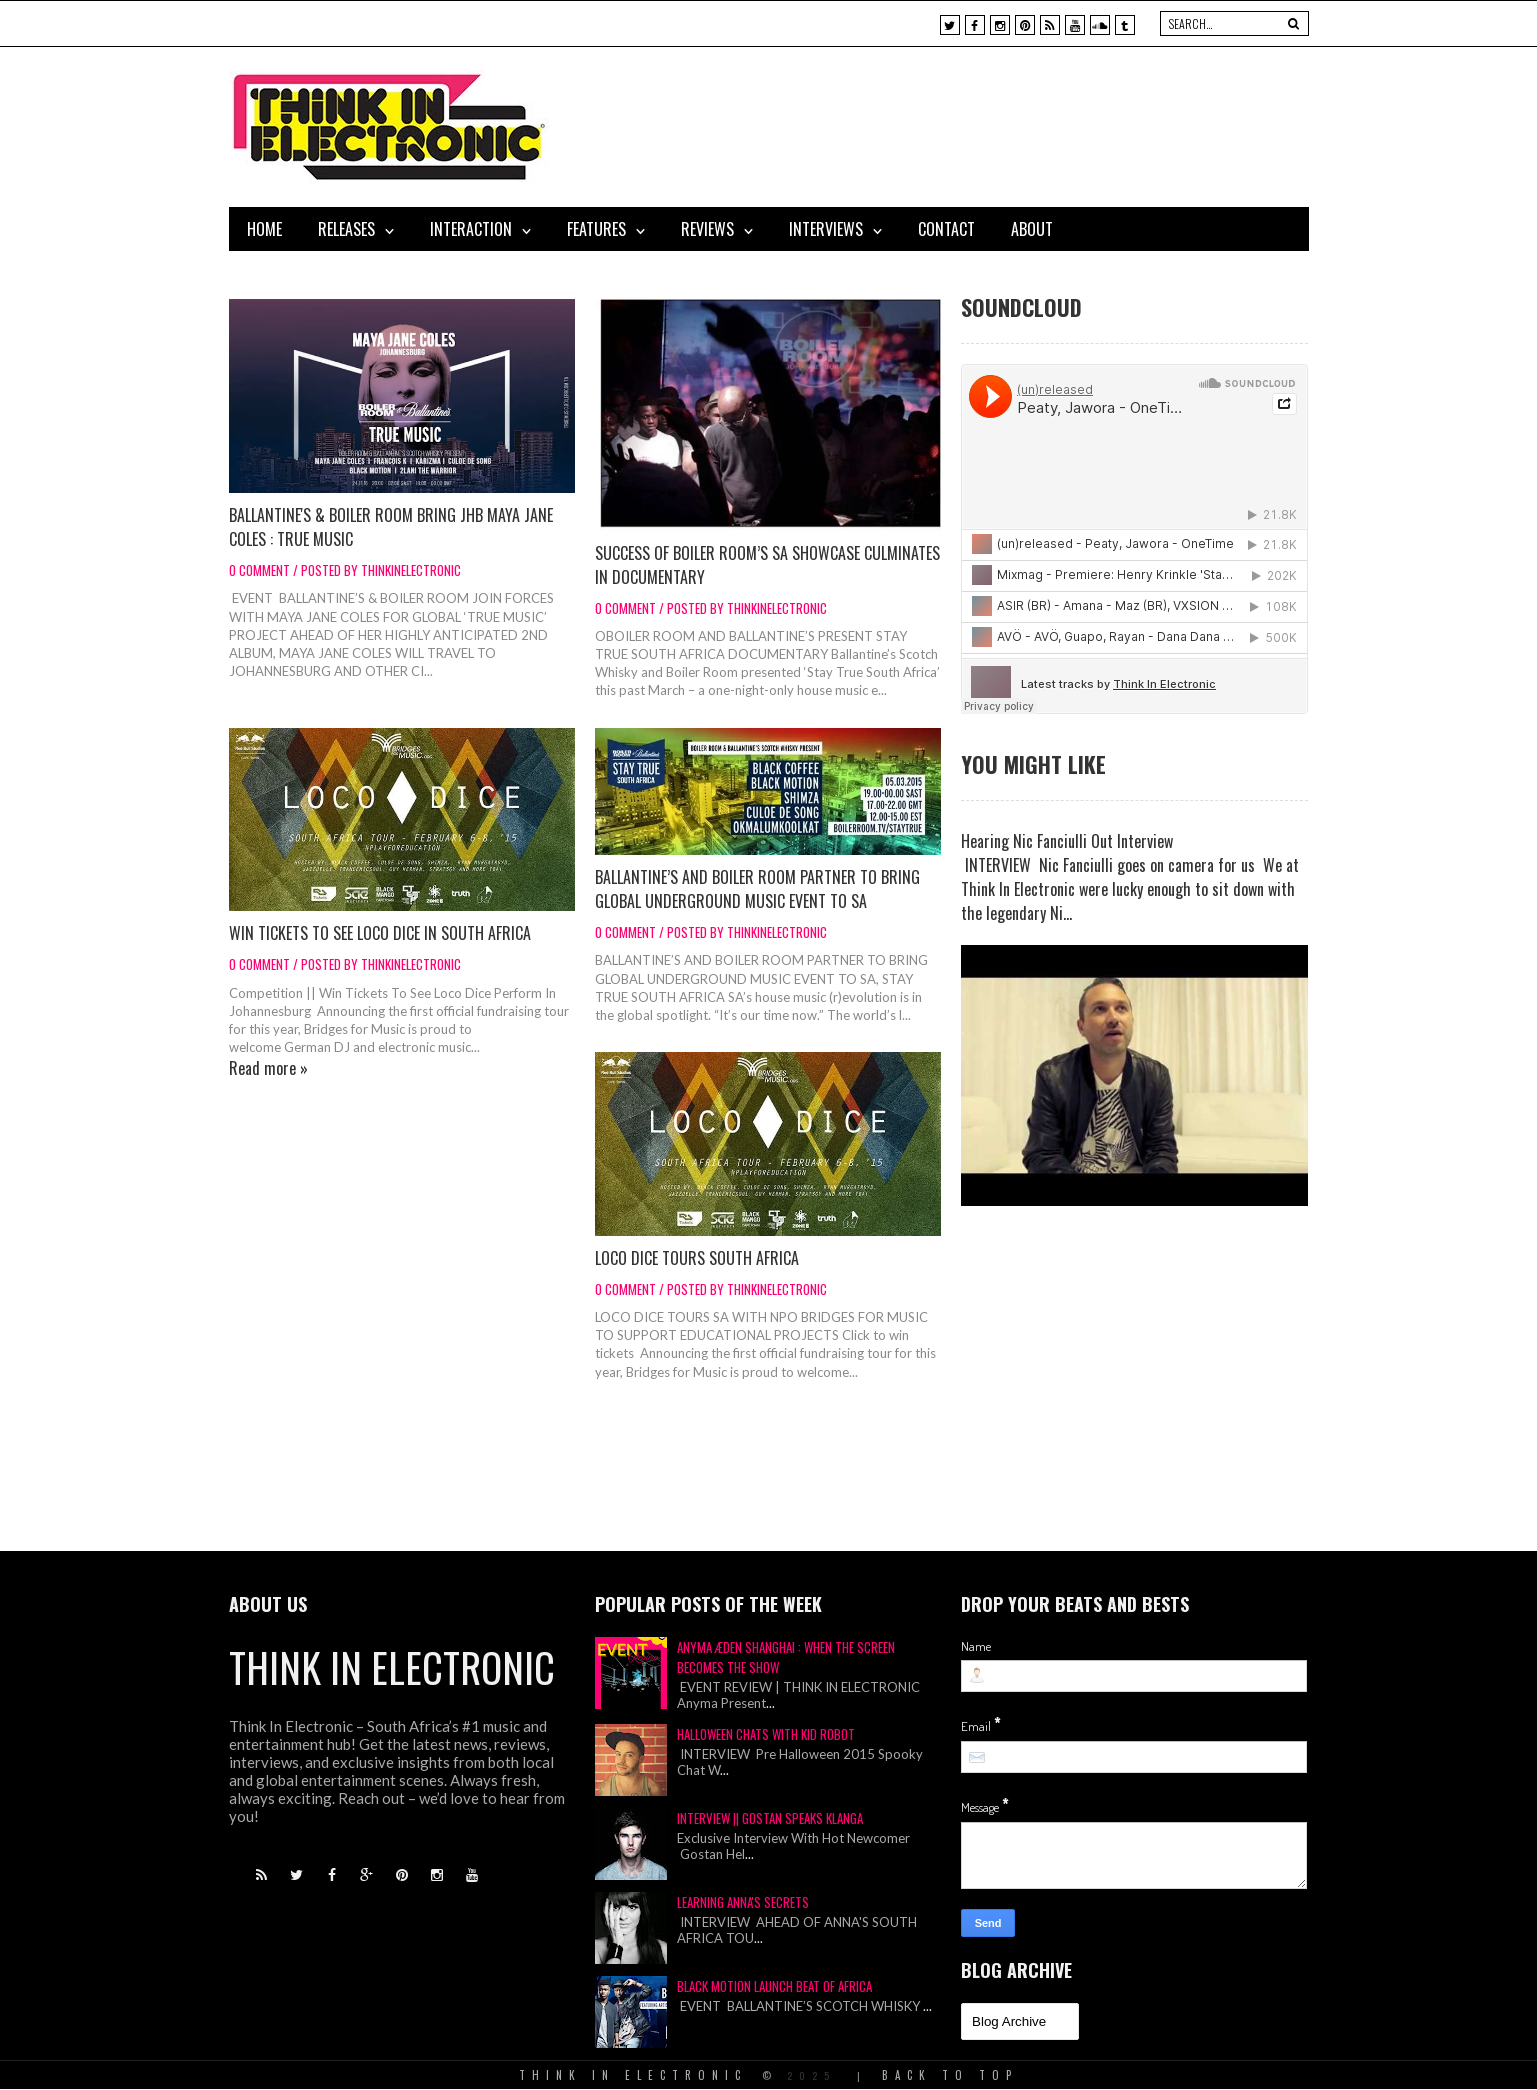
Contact (946, 229)
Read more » (268, 1068)
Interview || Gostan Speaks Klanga (770, 1818)
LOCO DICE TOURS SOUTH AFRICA (697, 1258)
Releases (346, 229)
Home (264, 229)
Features (596, 229)
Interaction (471, 229)
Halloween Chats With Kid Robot (766, 1734)
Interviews (826, 229)
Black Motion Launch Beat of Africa (774, 1986)
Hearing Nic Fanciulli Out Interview (1067, 841)
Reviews (707, 229)
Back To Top (950, 2075)
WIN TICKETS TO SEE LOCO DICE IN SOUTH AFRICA (380, 933)
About (1032, 229)
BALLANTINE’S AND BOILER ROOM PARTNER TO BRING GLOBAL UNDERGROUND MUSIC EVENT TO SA (757, 889)
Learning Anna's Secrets (743, 1902)
